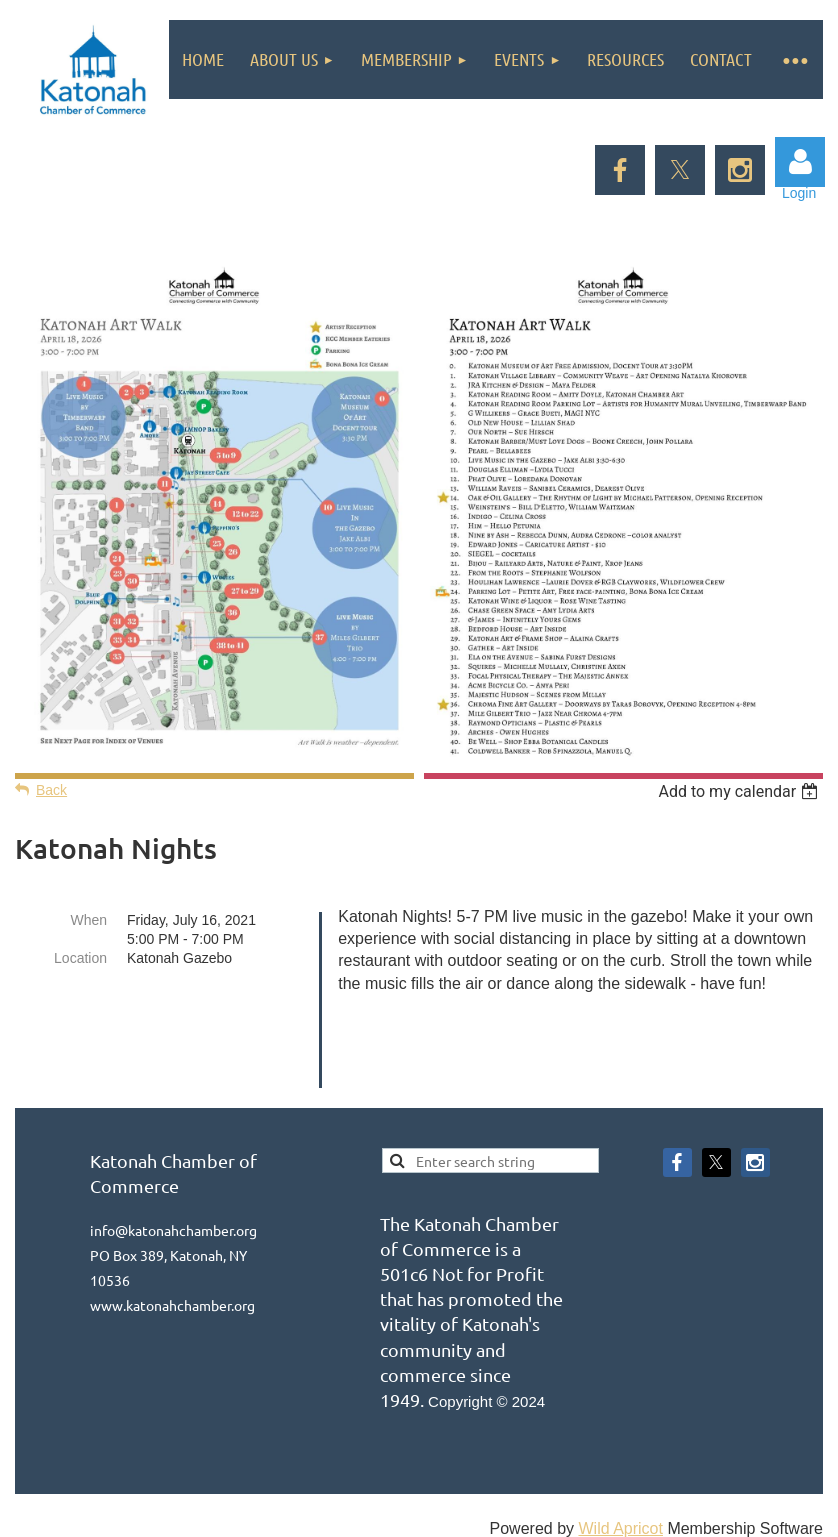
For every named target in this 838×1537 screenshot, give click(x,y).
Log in (800, 162)
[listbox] (740, 791)
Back (51, 790)
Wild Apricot (620, 1480)
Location (80, 958)
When (88, 920)
